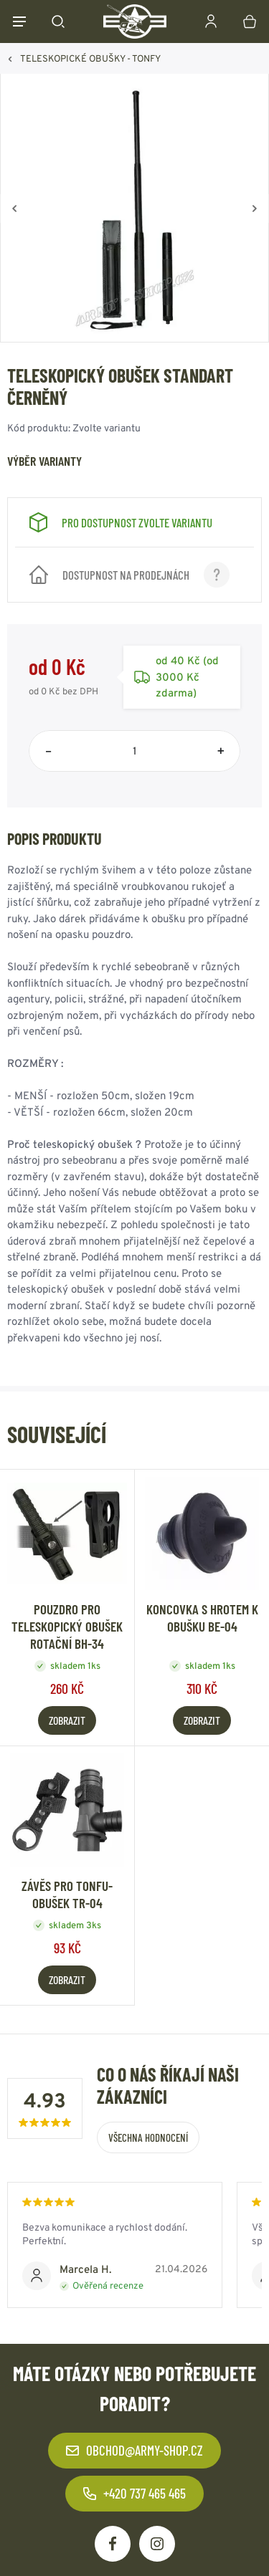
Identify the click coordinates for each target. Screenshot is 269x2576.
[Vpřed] (254, 208)
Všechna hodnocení (148, 2137)
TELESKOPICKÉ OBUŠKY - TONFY (90, 58)
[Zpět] (14, 208)
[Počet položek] (134, 751)
